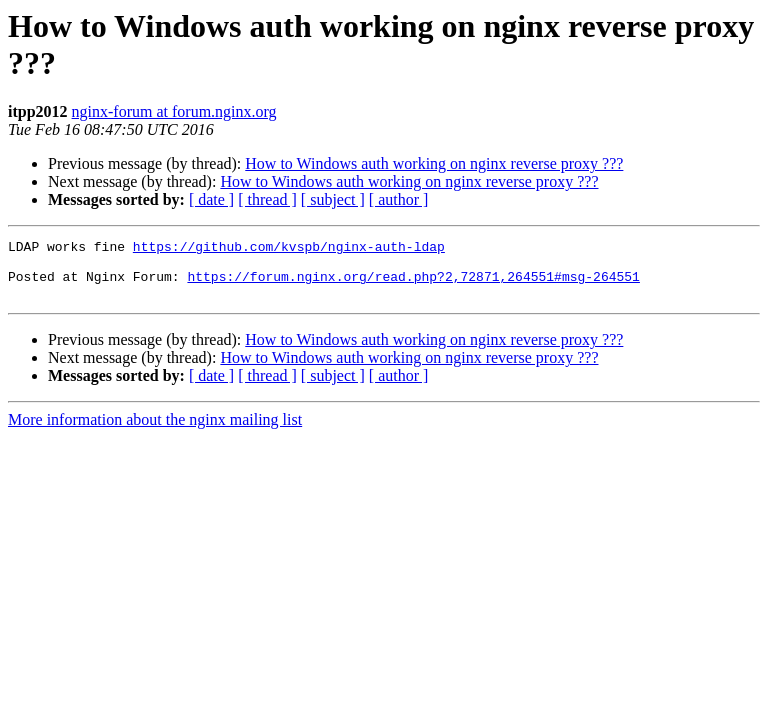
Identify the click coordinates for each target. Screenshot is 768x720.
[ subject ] (333, 199)
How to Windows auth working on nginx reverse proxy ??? (434, 163)
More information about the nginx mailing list (155, 431)
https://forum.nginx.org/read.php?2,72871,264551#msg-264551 (413, 285)
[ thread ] (267, 199)
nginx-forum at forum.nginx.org (174, 111)
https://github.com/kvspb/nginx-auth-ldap (289, 249)
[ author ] (399, 199)
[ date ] (211, 199)
